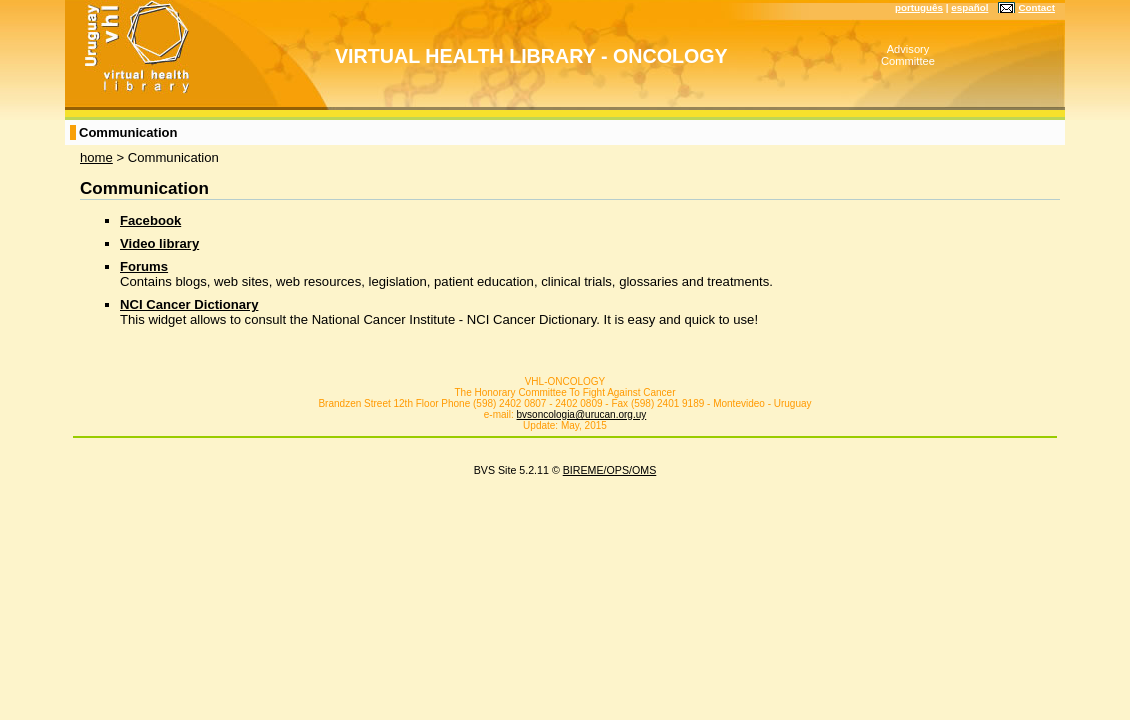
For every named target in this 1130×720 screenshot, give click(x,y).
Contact (1036, 7)
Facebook (150, 220)
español (969, 7)
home (96, 157)
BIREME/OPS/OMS (610, 470)
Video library (159, 243)
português (919, 7)
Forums (144, 266)
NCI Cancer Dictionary (189, 304)
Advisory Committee (908, 55)
